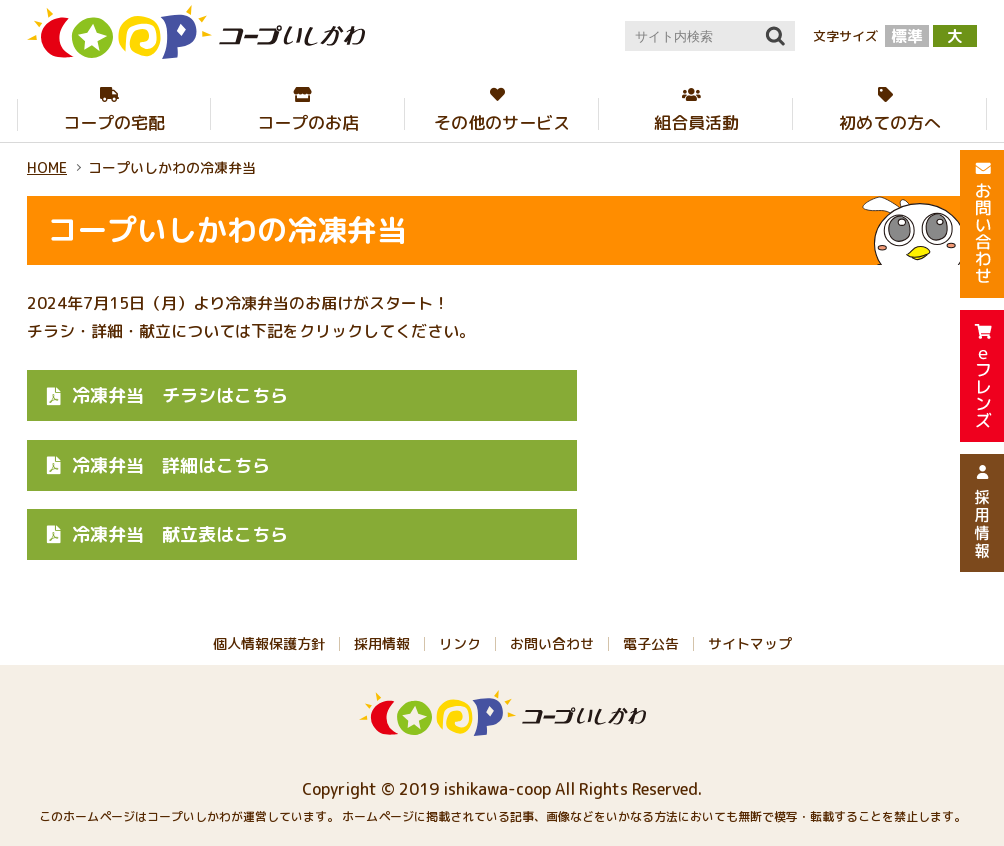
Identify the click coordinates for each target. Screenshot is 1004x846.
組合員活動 (696, 122)
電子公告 (651, 643)
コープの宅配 (114, 122)
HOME (47, 167)
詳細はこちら (171, 465)
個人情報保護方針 (269, 643)
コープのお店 (308, 122)
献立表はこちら (180, 534)
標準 (907, 36)
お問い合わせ (552, 643)
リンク (460, 643)
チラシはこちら (180, 395)
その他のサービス (502, 122)
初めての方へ (890, 122)
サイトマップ (750, 643)
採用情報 (382, 643)
